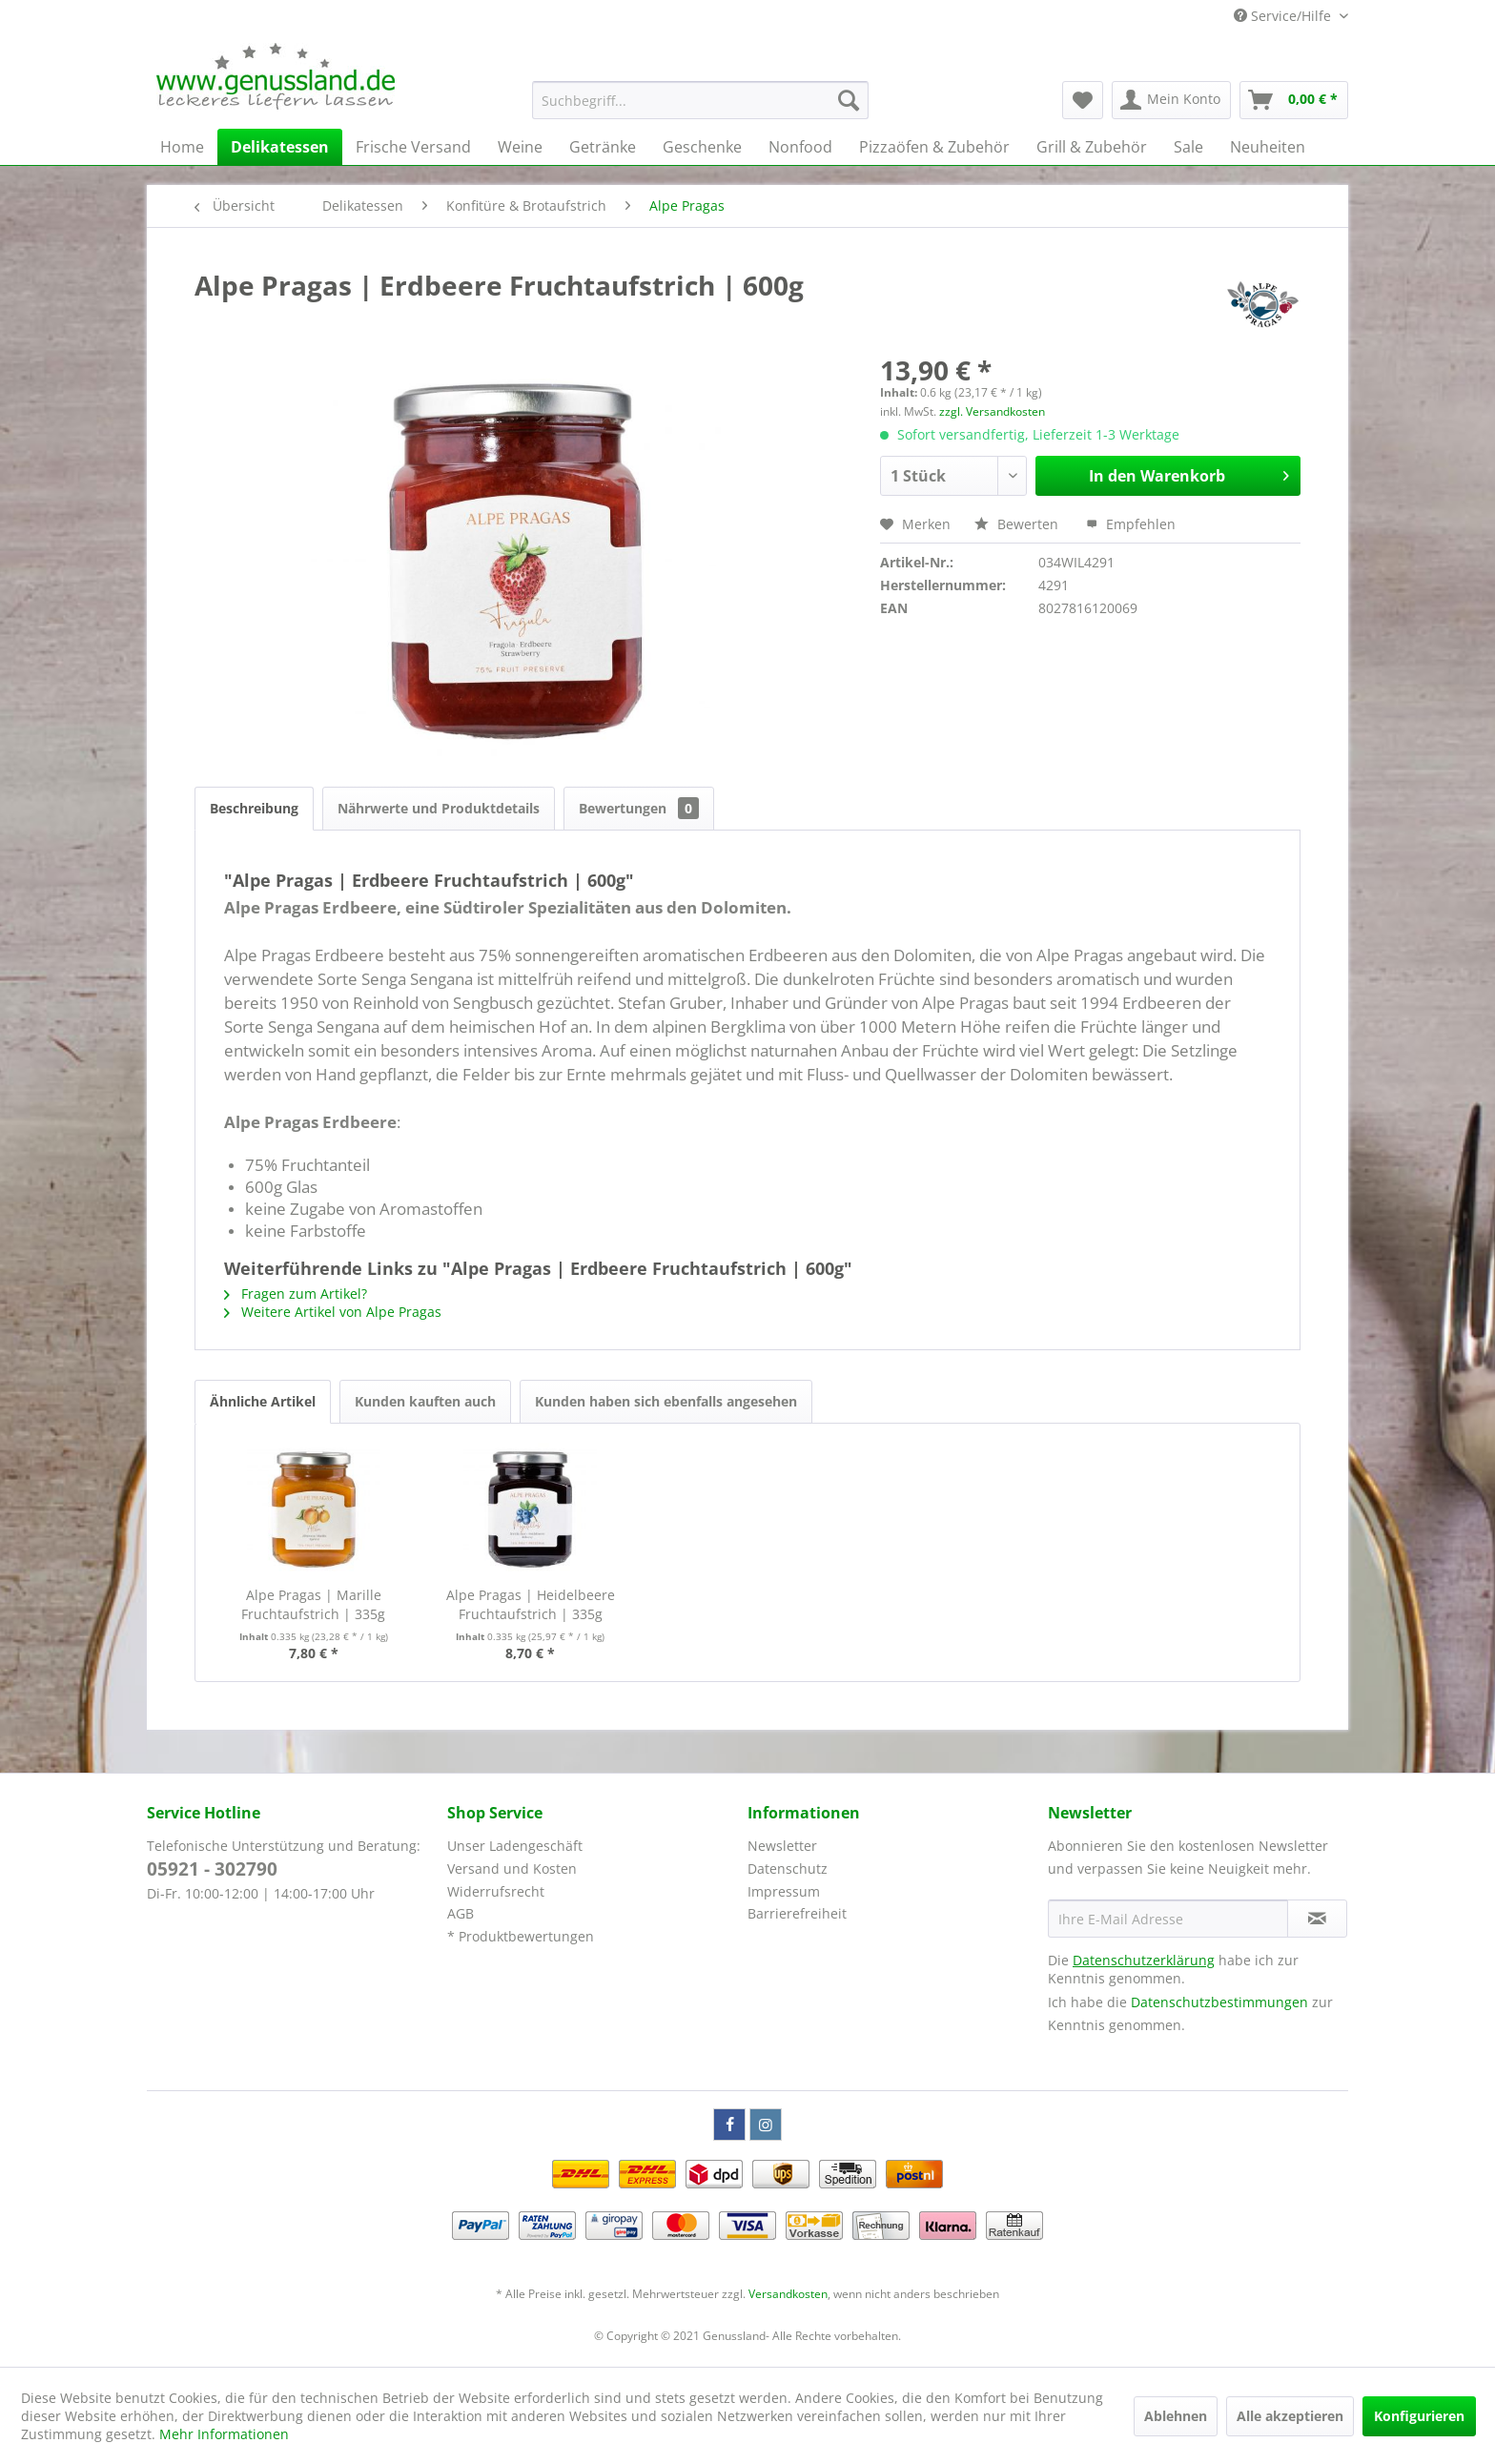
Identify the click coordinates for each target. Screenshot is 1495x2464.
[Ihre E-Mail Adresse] (1168, 1918)
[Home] (182, 147)
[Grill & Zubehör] (1091, 147)
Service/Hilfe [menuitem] (1284, 16)
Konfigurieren (1419, 2416)
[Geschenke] (702, 147)
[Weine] (520, 147)
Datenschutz (788, 1868)
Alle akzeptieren (1290, 2416)
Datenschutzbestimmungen (1219, 2002)
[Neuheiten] (1268, 147)
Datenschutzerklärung (1144, 1960)
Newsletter (782, 1846)
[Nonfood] (800, 147)
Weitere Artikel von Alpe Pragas (332, 1312)
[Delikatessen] (279, 147)
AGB (460, 1913)
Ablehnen (1175, 2416)
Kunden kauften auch (425, 1401)
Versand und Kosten (512, 1868)
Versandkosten (788, 2294)
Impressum (784, 1891)
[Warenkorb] (1293, 100)
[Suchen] (849, 100)
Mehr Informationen (224, 2434)
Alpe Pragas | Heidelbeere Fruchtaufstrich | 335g (530, 1604)
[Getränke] (602, 147)
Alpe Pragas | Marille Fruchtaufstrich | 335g (313, 1604)
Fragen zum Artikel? (295, 1293)
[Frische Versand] (413, 147)
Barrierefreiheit (797, 1913)
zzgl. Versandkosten (992, 411)
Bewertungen (639, 808)
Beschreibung (254, 808)
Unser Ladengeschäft (515, 1846)
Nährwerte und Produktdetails (439, 808)
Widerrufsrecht (495, 1891)
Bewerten (1018, 524)
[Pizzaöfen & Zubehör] (934, 147)
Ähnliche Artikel (263, 1401)
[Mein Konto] (1171, 100)
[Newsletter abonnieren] (1317, 1918)
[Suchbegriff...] (700, 100)
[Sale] (1188, 147)
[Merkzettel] (1082, 100)
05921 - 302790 (212, 1869)
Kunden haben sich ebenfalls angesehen (666, 1401)
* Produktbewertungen (520, 1936)
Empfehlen (1131, 524)
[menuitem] (700, 100)
